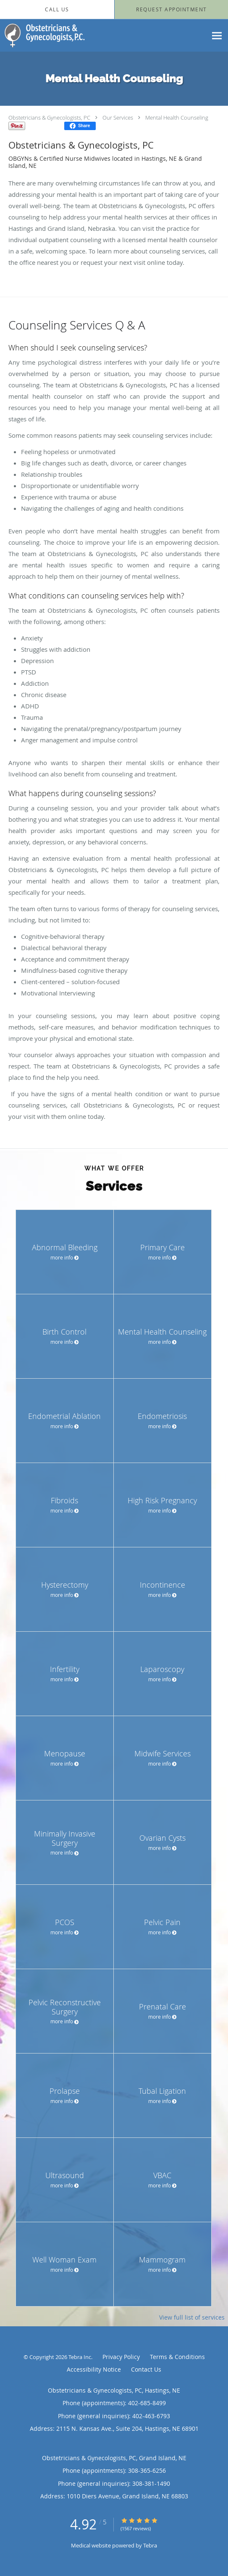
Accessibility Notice (94, 2369)
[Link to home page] (57, 35)
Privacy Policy (121, 2357)
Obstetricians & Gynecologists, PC (49, 117)
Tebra (150, 2545)
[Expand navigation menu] (216, 35)
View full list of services (192, 2317)
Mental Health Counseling (176, 117)
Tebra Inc (79, 2357)
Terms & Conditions (177, 2357)
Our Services (117, 117)
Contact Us (146, 2369)
